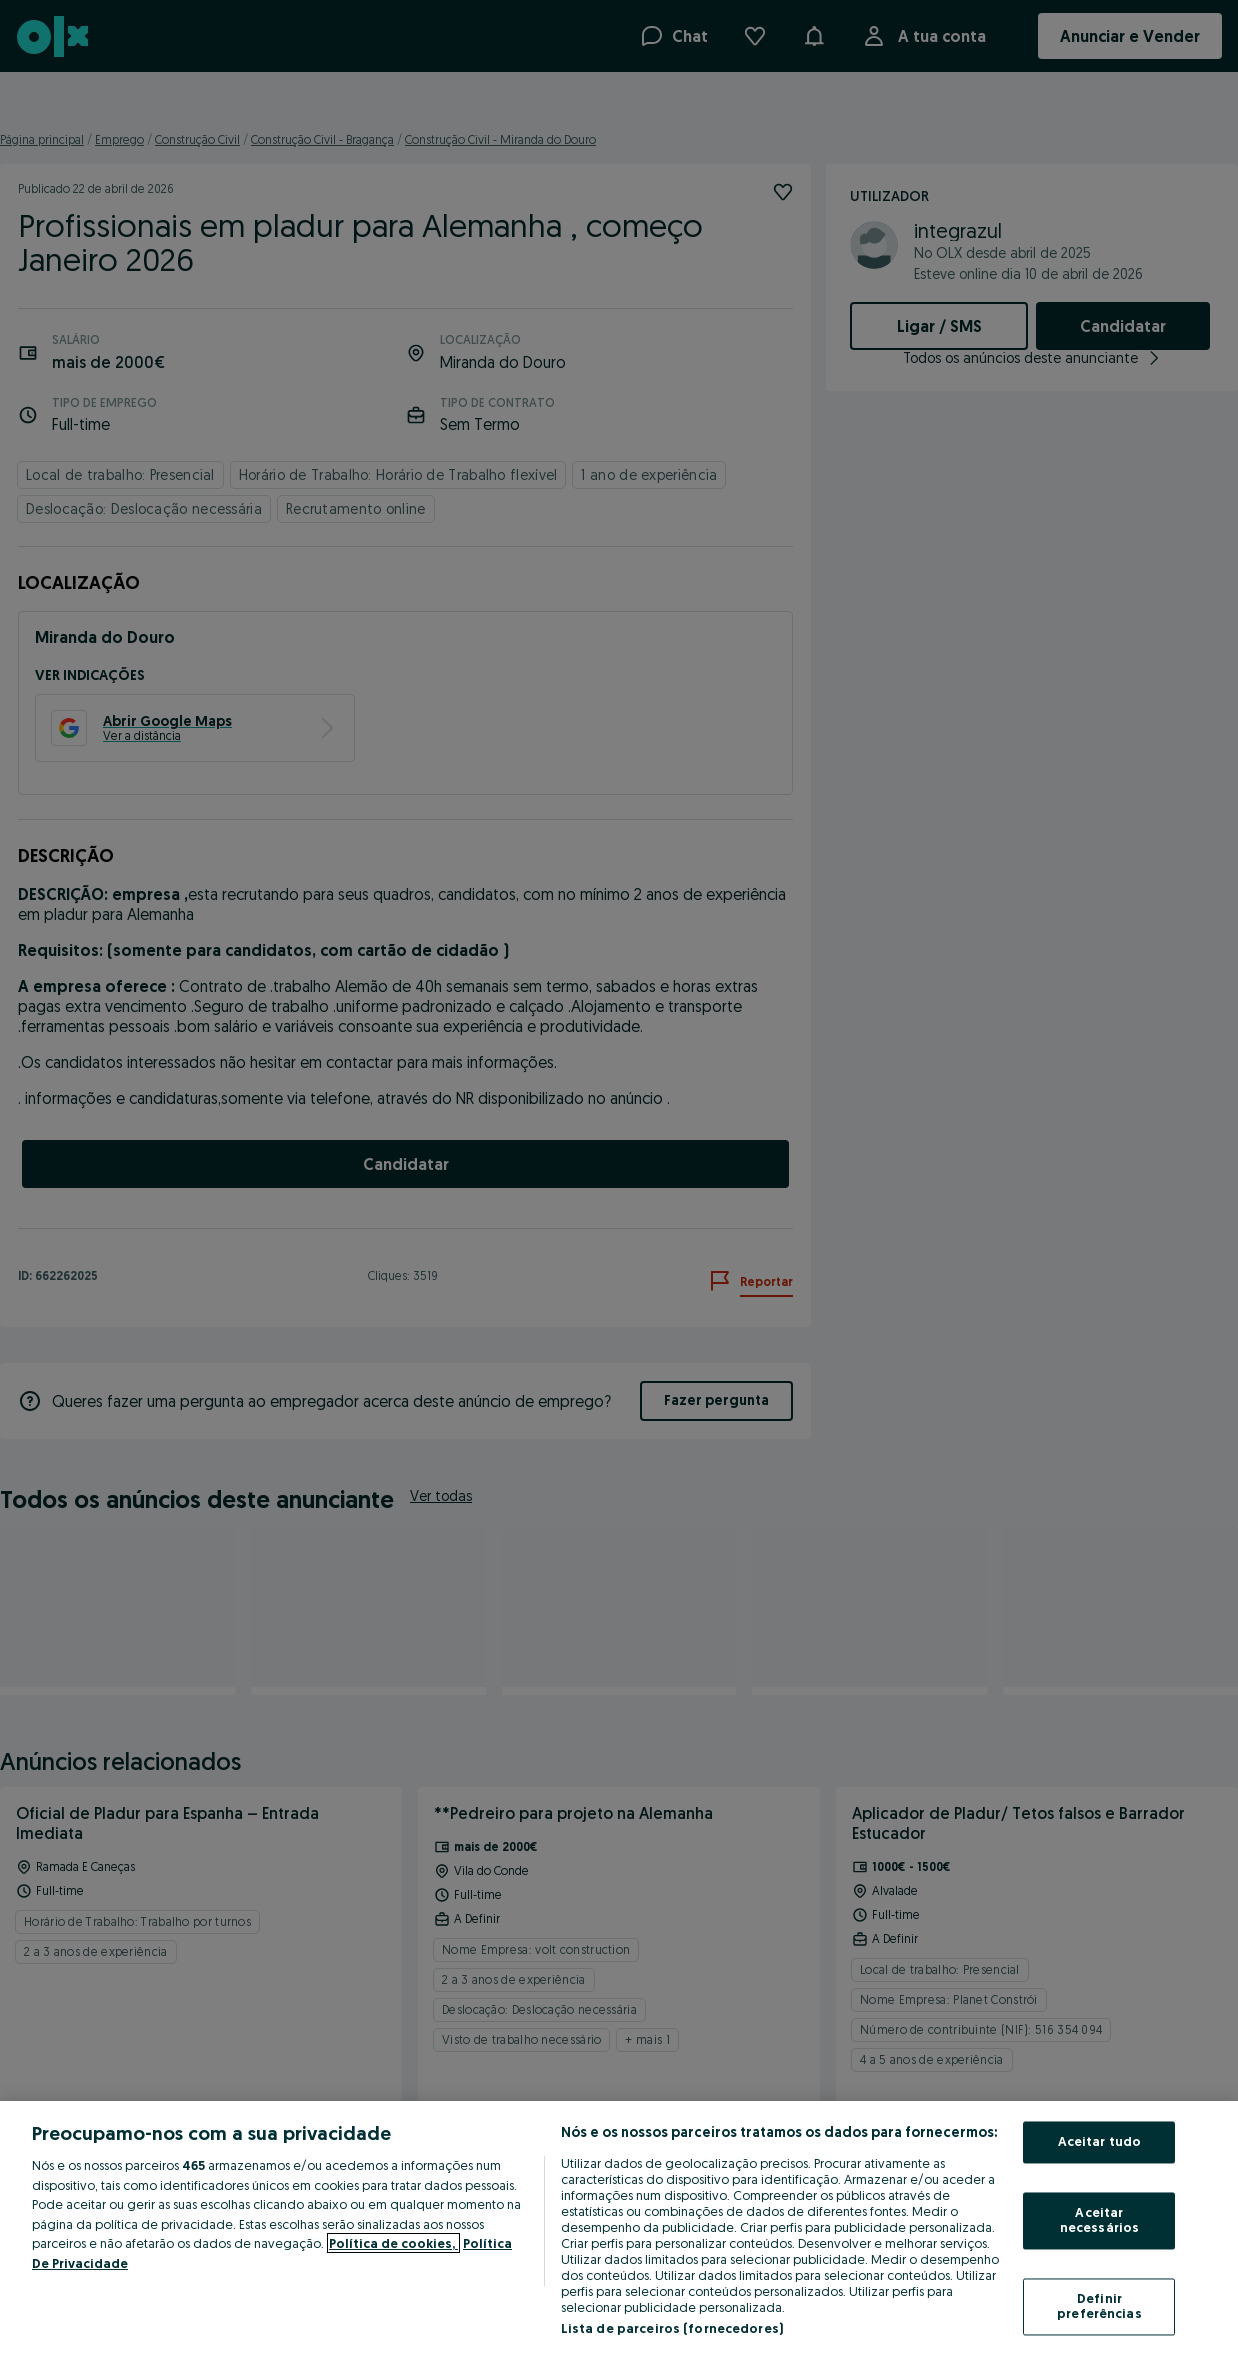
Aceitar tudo (1100, 2142)
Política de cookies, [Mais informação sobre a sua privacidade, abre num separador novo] (393, 2243)
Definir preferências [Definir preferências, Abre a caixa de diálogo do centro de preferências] (1099, 2306)
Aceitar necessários (1099, 2220)
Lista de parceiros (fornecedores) (672, 2328)
